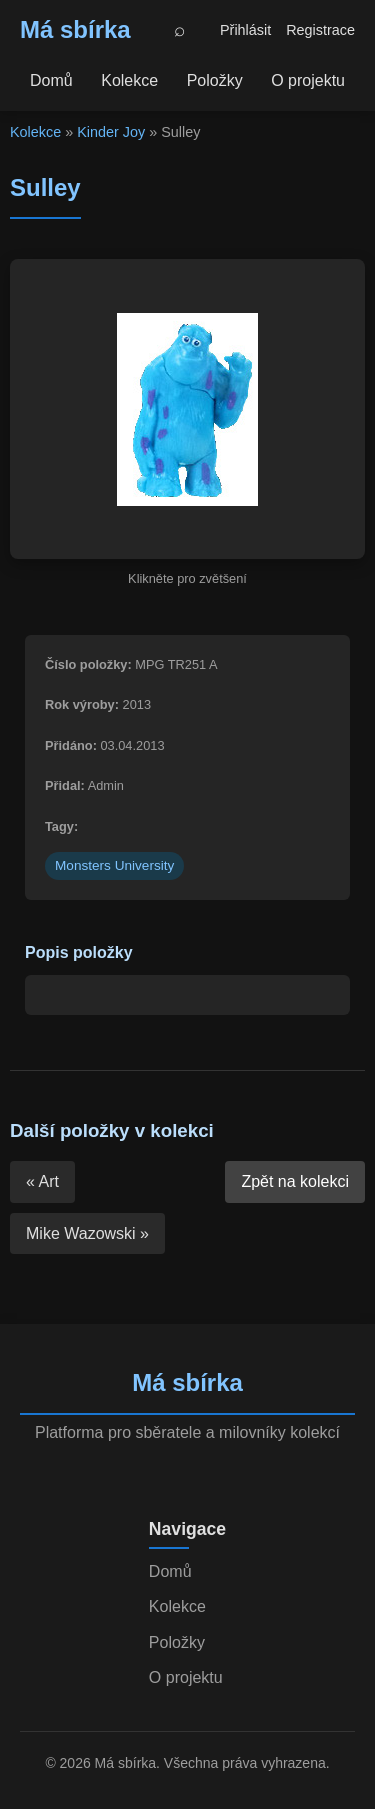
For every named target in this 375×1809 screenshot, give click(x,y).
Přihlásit (245, 30)
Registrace (320, 30)
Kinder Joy (111, 132)
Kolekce (129, 80)
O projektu (308, 80)
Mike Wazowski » (87, 1233)
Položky (215, 80)
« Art (42, 1181)
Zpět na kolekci (295, 1181)
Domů (51, 80)
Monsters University (114, 865)
